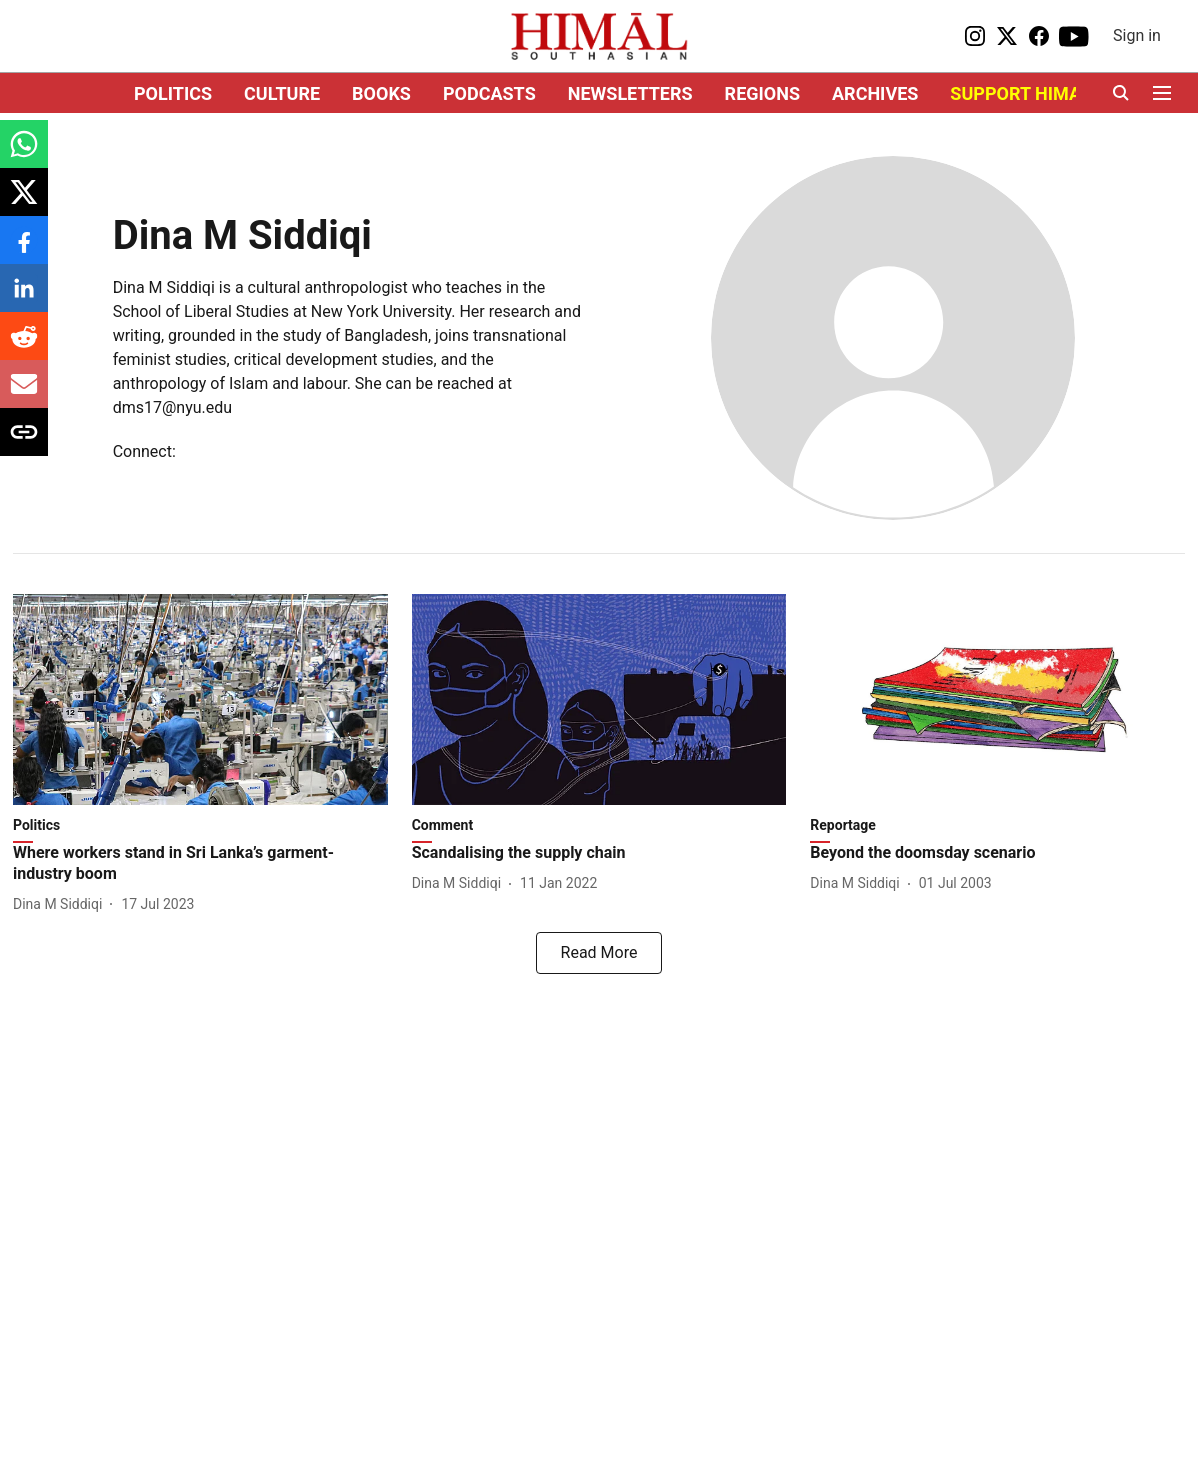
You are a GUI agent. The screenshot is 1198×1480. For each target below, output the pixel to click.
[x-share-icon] (24, 202)
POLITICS (173, 93)
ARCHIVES (875, 93)
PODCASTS (489, 93)
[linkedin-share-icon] (24, 298)
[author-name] (61, 904)
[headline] (200, 864)
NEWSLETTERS (630, 93)
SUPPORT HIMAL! (1022, 93)
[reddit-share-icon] (24, 346)
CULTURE (282, 93)
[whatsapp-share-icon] (24, 154)
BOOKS (381, 93)
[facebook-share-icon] (24, 250)
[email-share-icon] (24, 394)
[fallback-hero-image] (200, 699)
